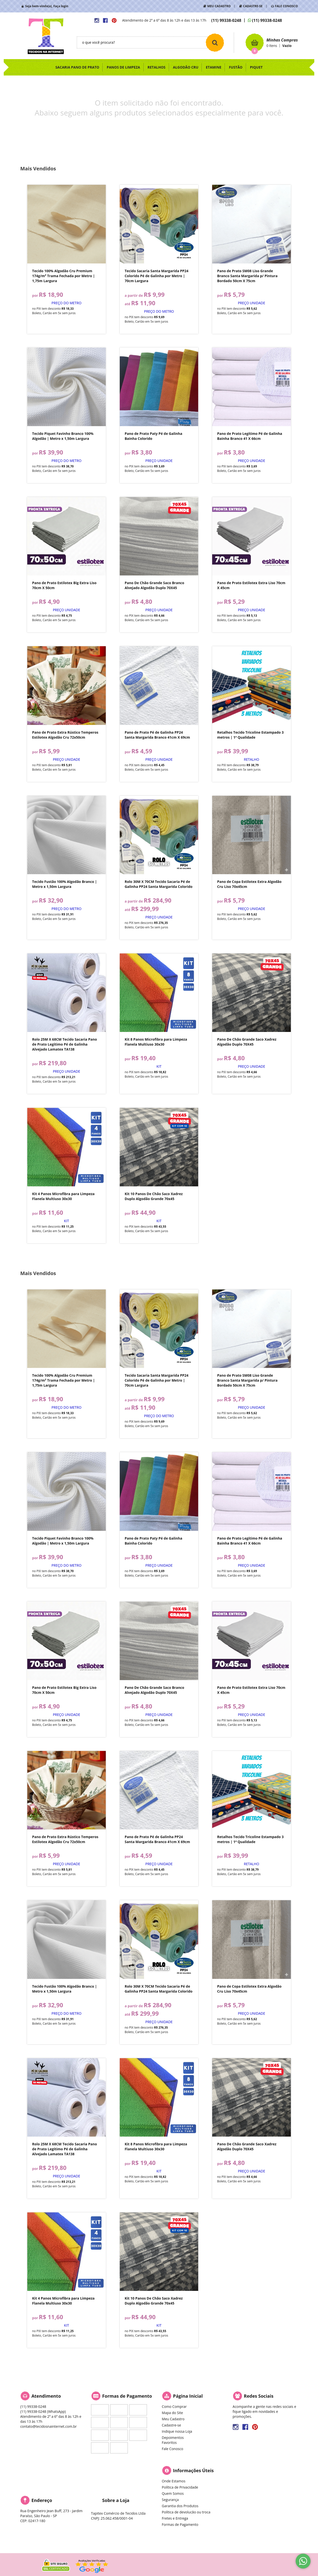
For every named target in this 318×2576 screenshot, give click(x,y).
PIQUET (256, 67)
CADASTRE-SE (252, 6)
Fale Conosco (172, 2448)
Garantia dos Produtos (180, 2505)
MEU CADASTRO (219, 6)
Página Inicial (188, 2396)
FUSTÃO (235, 67)
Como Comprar (174, 2406)
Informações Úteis (193, 2470)
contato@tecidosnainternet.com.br (48, 2426)
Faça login (60, 6)
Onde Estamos (173, 2481)
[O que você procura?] (215, 42)
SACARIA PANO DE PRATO (77, 67)
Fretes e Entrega (175, 2518)
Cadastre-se (171, 2425)
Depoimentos (173, 2437)
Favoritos (169, 2442)
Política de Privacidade (180, 2487)
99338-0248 (226, 20)
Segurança (170, 2499)
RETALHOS (156, 67)
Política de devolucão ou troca (186, 2512)
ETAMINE (213, 67)
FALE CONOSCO (286, 6)
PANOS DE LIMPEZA (123, 67)
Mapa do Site (172, 2412)
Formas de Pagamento (180, 2524)
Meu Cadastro (173, 2419)
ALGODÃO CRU (185, 67)
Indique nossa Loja (177, 2431)
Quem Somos (173, 2493)
